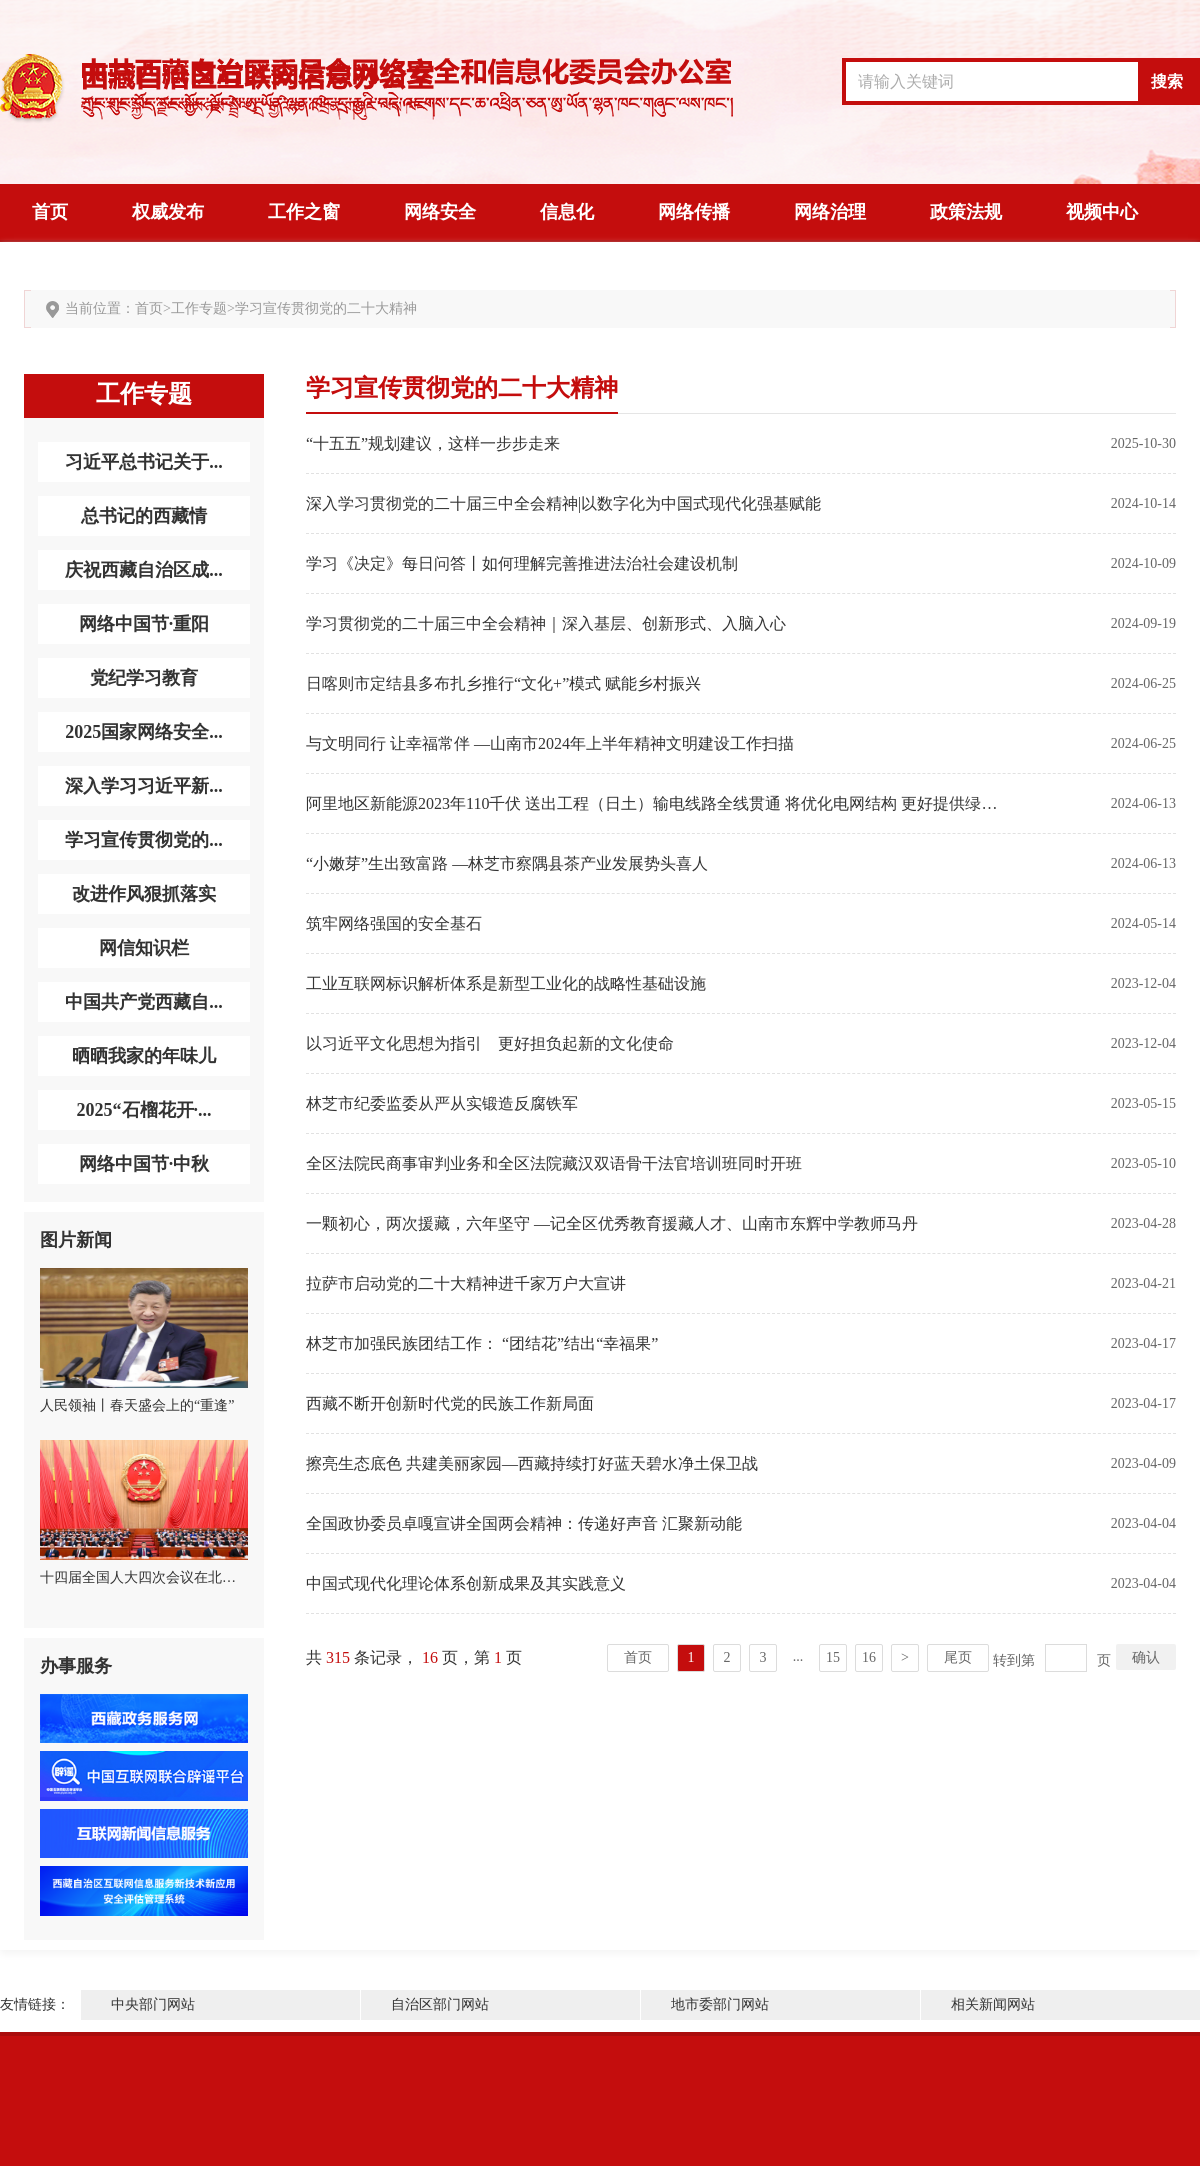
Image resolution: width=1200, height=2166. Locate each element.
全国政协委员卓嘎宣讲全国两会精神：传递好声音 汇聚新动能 (524, 1523)
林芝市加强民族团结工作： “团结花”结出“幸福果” (482, 1343)
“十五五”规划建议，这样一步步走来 (433, 443)
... (798, 1656)
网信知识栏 (144, 948)
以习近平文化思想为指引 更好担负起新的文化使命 (490, 1043)
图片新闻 (76, 1240)
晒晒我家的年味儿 (144, 1056)
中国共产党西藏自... (144, 1002)
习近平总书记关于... (144, 462)
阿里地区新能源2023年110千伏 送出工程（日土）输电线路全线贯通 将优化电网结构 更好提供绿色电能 (654, 803)
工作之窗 (304, 212)
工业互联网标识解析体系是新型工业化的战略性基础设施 (506, 983)
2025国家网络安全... (144, 732)
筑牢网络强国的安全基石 (394, 923)
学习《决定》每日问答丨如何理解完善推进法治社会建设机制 (522, 563)
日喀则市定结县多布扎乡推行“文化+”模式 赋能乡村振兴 (503, 683)
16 (869, 1657)
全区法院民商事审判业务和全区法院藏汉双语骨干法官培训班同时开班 (554, 1163)
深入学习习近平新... (144, 786)
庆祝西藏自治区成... (144, 570)
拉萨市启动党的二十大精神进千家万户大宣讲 (466, 1283)
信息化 (567, 212)
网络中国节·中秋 (144, 1164)
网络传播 (694, 212)
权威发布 (168, 212)
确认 (1146, 1657)
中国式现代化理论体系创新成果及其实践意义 (466, 1583)
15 (833, 1657)
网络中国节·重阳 (144, 624)
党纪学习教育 (144, 678)
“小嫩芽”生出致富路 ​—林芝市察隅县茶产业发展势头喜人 (507, 863)
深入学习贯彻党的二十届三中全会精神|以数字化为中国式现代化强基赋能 (563, 503)
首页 (50, 212)
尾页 (958, 1657)
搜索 (1167, 81)
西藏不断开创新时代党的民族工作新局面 (450, 1403)
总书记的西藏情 (144, 516)
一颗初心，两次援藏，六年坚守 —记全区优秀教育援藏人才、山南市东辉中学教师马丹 (612, 1223)
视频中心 (1102, 212)
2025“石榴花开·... (144, 1110)
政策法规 (966, 212)
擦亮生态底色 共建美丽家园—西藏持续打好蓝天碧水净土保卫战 (532, 1463)
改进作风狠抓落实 (144, 894)
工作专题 (199, 308)
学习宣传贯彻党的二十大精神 (326, 308)
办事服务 (76, 1666)
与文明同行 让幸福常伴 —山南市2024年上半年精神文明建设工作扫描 (550, 743)
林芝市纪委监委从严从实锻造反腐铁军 (442, 1103)
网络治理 (830, 212)
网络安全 (440, 212)
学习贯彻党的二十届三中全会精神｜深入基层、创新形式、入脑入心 (546, 623)
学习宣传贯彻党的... (144, 840)
